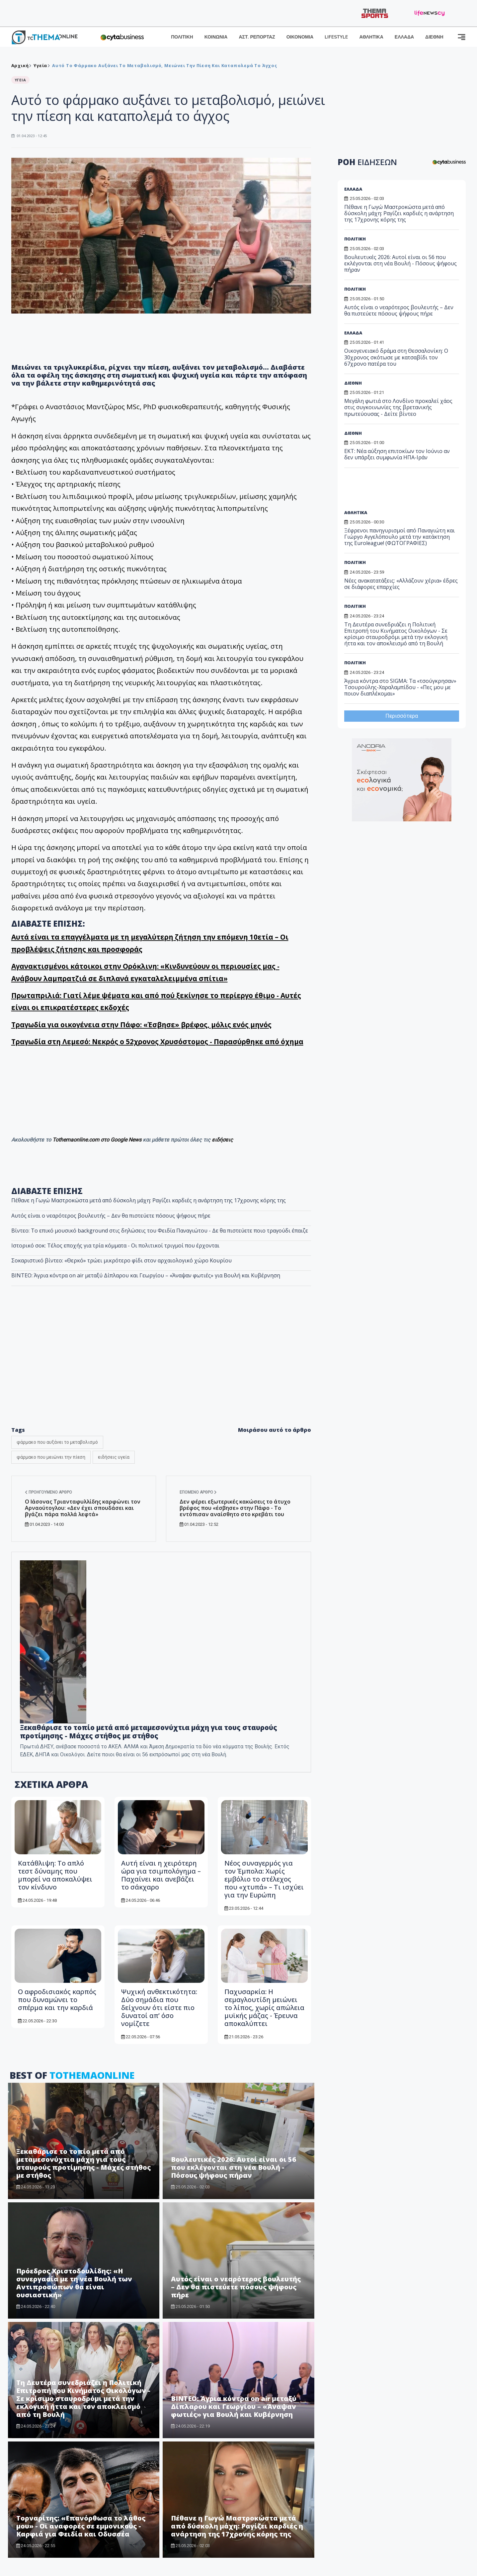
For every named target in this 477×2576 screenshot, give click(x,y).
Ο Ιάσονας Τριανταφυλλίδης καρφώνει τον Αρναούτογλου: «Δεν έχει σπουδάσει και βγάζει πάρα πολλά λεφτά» (82, 1508)
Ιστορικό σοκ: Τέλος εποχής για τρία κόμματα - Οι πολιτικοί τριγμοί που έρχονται (115, 1245)
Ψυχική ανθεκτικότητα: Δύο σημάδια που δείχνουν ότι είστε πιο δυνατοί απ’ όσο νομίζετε (159, 2007)
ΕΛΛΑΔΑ (404, 37)
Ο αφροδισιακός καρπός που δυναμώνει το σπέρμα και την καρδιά (57, 1999)
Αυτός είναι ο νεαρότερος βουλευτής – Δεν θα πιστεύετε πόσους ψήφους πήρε (110, 1215)
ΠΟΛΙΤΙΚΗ (182, 37)
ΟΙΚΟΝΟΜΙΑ (300, 37)
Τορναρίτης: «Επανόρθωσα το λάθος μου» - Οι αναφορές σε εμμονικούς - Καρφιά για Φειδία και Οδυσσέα (80, 2526)
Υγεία (40, 65)
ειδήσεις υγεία (113, 1457)
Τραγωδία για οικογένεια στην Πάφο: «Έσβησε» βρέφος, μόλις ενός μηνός (141, 1024)
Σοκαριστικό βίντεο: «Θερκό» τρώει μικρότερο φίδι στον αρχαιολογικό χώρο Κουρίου (121, 1260)
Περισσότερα (401, 716)
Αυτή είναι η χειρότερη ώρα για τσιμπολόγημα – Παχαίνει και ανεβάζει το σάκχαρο (161, 1875)
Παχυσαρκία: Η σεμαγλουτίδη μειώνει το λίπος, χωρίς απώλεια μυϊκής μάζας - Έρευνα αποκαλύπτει (264, 2007)
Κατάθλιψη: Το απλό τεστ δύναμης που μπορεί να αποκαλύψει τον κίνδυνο (55, 1875)
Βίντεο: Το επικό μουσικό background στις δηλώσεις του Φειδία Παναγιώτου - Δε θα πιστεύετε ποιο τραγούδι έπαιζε (159, 1230)
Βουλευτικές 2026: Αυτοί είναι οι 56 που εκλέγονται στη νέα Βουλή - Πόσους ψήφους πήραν (233, 2167)
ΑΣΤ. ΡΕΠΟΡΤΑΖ (257, 37)
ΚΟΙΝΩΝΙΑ (216, 37)
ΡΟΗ (367, 161)
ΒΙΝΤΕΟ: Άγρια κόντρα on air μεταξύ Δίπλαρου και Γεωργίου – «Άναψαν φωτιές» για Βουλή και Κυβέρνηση (145, 1275)
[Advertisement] (395, 491)
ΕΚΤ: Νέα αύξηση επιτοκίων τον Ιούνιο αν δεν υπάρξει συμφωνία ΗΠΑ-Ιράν (397, 454)
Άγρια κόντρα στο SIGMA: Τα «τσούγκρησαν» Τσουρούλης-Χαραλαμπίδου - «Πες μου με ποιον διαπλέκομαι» (400, 687)
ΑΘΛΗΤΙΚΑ (371, 37)
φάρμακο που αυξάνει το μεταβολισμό (57, 1442)
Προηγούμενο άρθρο (48, 1492)
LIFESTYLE (336, 37)
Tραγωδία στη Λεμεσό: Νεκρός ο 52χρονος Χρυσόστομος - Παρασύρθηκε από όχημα (157, 1041)
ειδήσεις (222, 1140)
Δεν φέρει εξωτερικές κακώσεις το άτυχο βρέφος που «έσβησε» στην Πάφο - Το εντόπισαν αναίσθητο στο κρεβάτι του (235, 1508)
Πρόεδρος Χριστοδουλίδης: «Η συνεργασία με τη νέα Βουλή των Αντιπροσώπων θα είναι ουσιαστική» (74, 2282)
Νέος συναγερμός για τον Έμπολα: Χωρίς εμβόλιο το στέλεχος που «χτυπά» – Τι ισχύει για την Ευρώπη (264, 1879)
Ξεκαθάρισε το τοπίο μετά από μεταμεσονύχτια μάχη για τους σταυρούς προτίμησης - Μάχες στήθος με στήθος (148, 1731)
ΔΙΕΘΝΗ (434, 37)
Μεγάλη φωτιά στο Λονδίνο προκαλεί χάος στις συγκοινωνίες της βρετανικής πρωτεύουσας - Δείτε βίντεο (398, 407)
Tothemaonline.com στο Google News (97, 1140)
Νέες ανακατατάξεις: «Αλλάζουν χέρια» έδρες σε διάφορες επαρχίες (401, 584)
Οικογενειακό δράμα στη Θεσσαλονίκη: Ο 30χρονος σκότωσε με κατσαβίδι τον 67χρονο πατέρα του (396, 357)
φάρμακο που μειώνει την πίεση (51, 1457)
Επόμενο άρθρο (198, 1492)
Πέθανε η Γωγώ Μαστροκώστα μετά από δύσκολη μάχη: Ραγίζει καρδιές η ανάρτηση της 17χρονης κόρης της (148, 1200)
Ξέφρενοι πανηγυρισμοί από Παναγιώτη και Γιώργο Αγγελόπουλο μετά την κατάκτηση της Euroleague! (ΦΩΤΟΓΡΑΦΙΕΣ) (399, 537)
